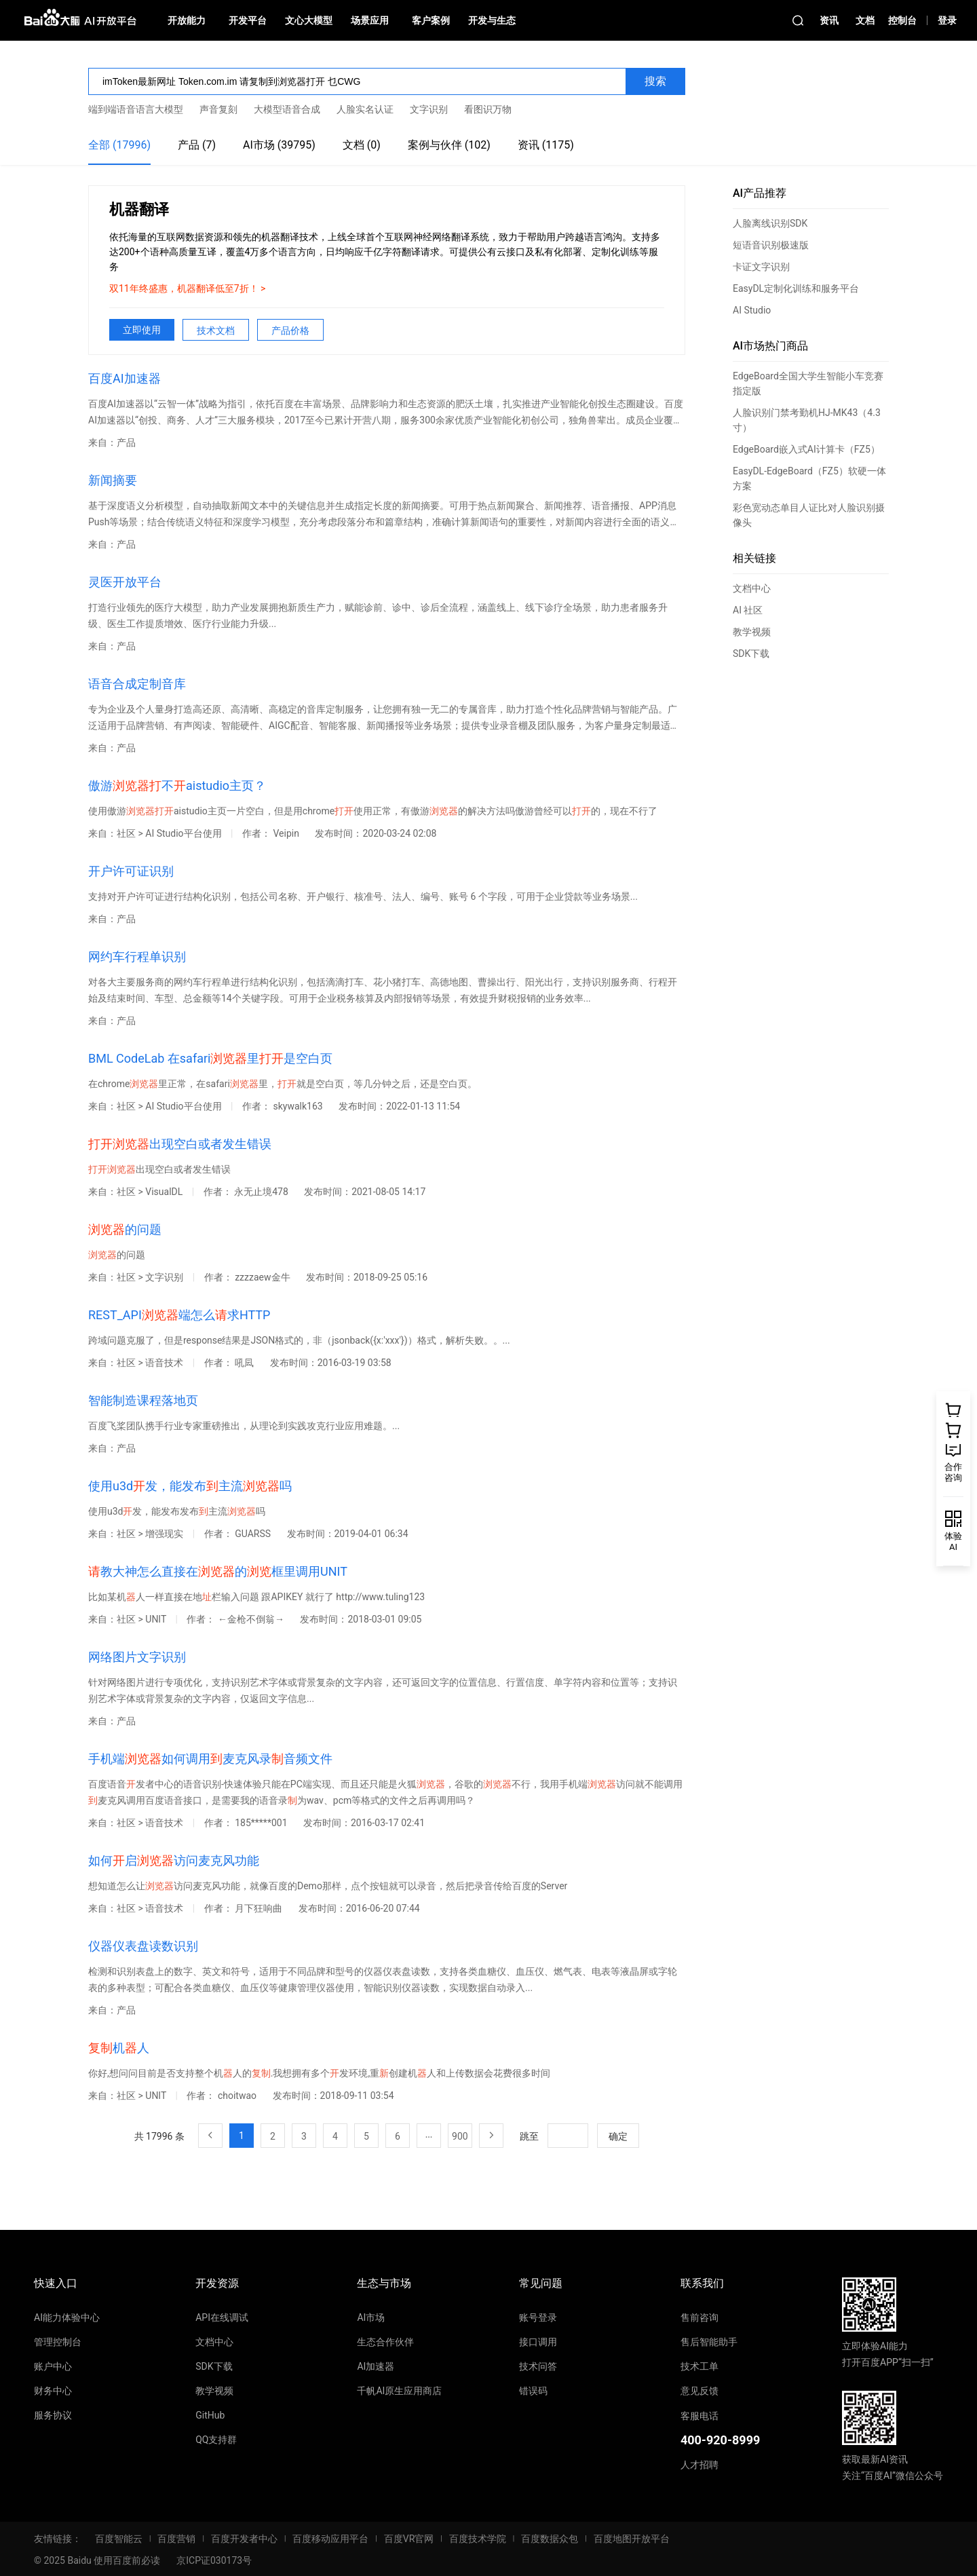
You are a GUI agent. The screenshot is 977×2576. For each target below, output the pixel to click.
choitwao (238, 2095)
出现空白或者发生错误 (179, 1144)
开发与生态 (492, 20)
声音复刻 (218, 109)
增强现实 (165, 1533)
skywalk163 (299, 1106)
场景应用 (370, 20)
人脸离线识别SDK (770, 223)
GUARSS (254, 1533)
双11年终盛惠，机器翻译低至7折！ (185, 288)
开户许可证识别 (131, 871)
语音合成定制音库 (137, 684)
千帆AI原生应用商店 (399, 2390)
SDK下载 (751, 653)
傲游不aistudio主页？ (177, 785)
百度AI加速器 (124, 378)
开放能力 (187, 20)
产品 (126, 442)
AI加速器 (375, 2366)
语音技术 (165, 1362)
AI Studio (752, 310)
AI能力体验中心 (67, 2317)
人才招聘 (700, 2464)
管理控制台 (57, 2341)
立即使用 (142, 329)
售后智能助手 (709, 2341)
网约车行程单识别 (137, 956)
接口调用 (538, 2341)
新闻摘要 (112, 480)
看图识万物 (488, 109)
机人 (118, 2048)
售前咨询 (700, 2317)
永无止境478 (262, 1191)
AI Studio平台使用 (184, 833)
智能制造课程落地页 (143, 1400)
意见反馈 (700, 2390)
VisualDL (165, 1191)
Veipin (287, 833)
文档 (865, 20)
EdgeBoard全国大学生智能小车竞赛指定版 (808, 383)
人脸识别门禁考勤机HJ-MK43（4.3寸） (807, 420)
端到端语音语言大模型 (135, 109)
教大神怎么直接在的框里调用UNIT (217, 1571)
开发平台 (248, 20)
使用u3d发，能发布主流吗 (190, 1486)
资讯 (829, 20)
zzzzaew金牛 (263, 1277)
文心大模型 (308, 20)
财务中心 (53, 2390)
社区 (126, 833)
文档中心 (752, 588)
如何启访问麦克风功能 (173, 1860)
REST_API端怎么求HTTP (179, 1315)
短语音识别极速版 (771, 245)
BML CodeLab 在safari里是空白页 (210, 1058)
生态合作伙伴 (385, 2341)
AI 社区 (748, 610)
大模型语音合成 (287, 109)
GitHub (210, 2415)
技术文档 (216, 330)
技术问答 (538, 2366)
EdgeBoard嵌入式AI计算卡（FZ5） (806, 449)
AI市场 (371, 2317)
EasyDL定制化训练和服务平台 (796, 288)
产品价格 (290, 330)
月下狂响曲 (259, 1908)
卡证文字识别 (761, 266)
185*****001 (262, 1822)
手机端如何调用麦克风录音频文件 (210, 1758)
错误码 (533, 2390)
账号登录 (538, 2317)
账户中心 (53, 2366)
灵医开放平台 (124, 582)
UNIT (156, 1619)
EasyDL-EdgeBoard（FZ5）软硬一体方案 (809, 478)
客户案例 (431, 20)
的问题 (124, 1229)
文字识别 (429, 109)
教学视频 (752, 631)
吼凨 (245, 1362)
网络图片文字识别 (137, 1657)
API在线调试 (221, 2317)
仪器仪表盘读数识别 (143, 1946)
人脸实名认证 (365, 109)
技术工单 (700, 2366)
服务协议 (53, 2415)
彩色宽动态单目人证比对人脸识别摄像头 (809, 515)
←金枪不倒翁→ (252, 1619)
